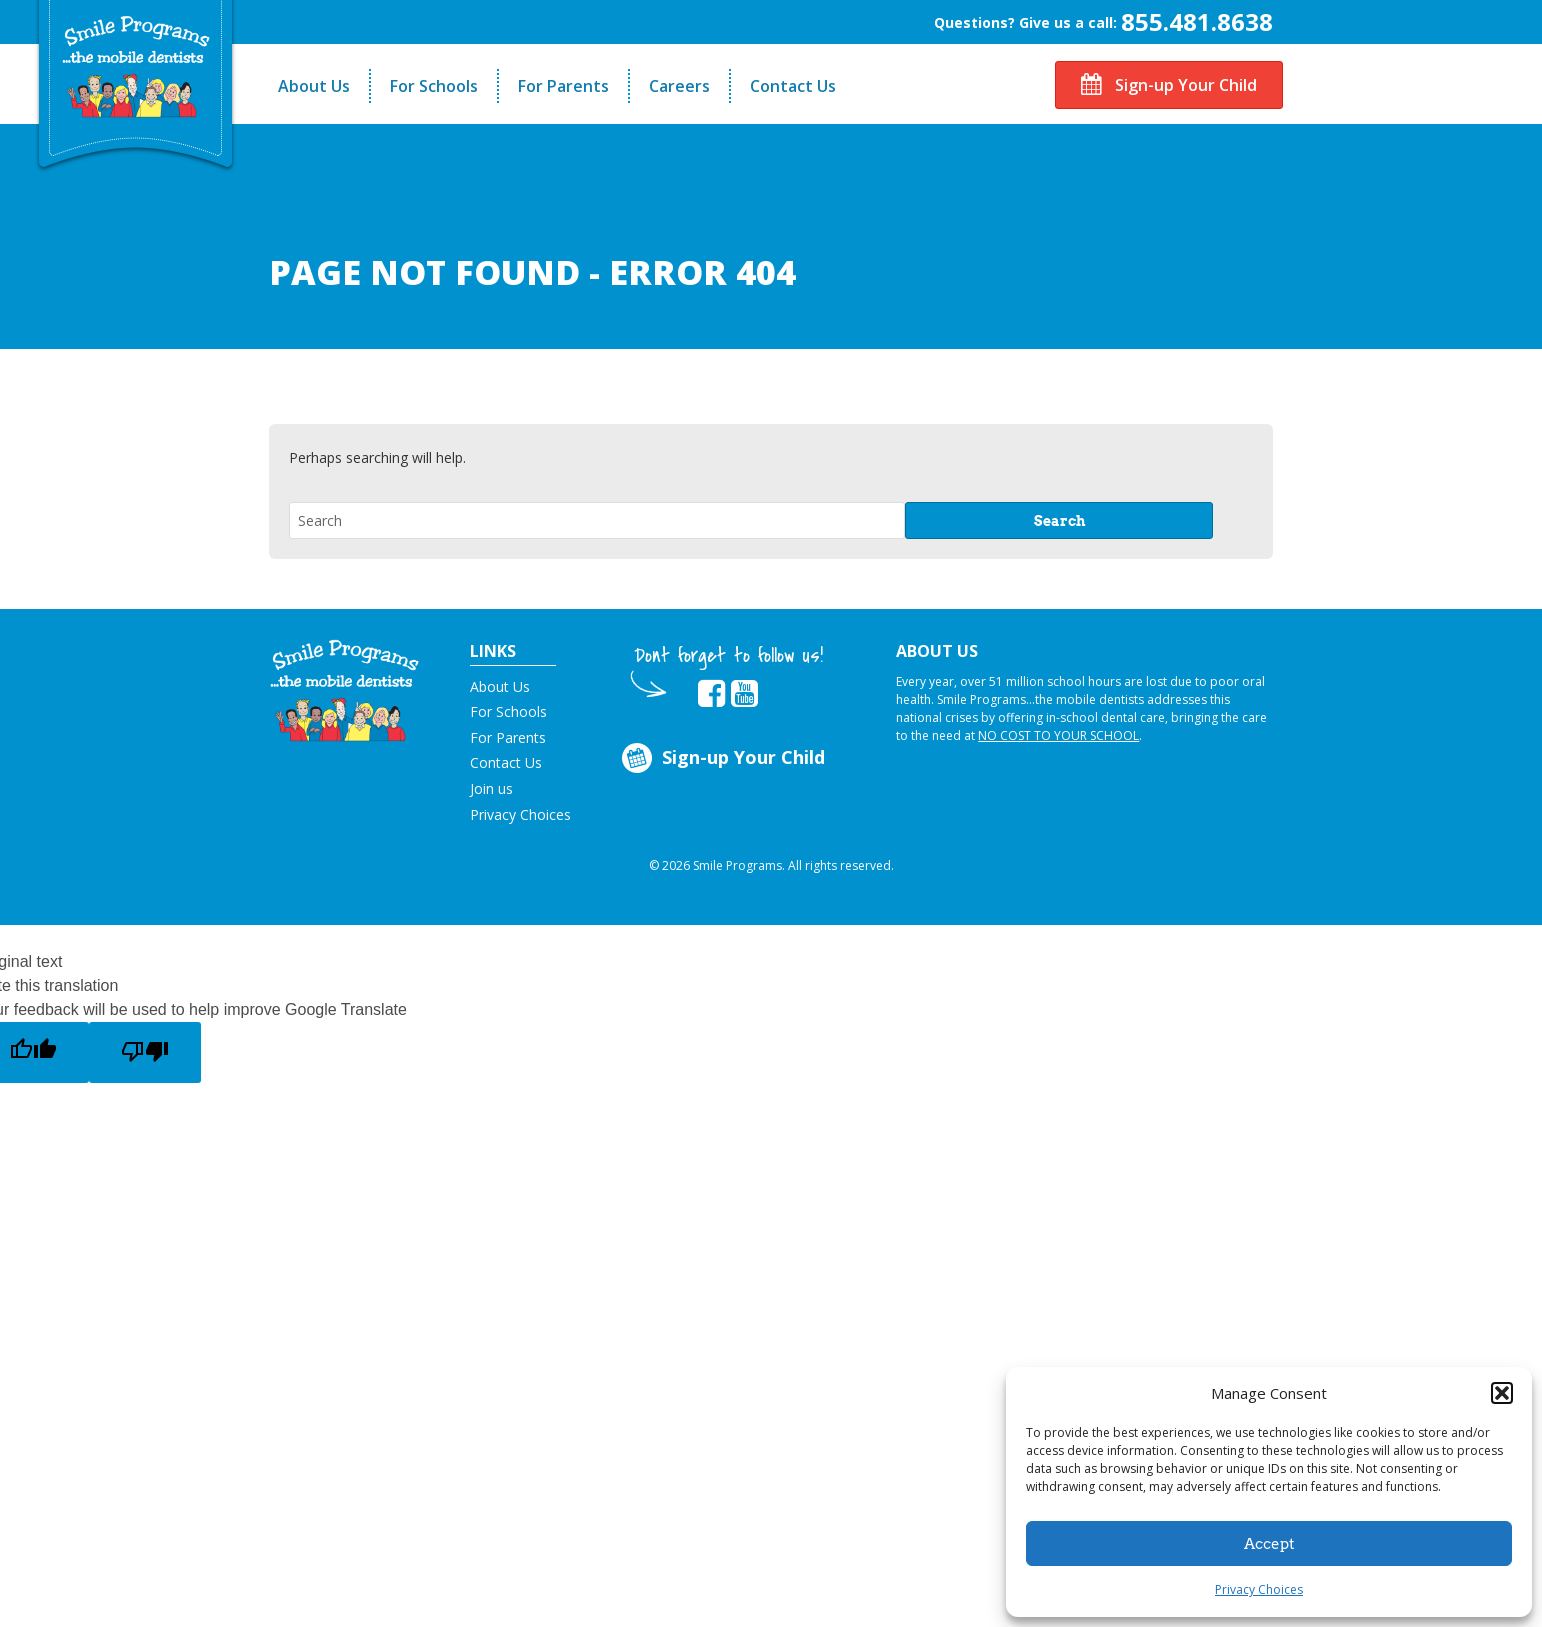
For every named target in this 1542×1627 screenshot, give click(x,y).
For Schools (434, 86)
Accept (1269, 1544)
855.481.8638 (1197, 21)
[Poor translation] (145, 1052)
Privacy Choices (1259, 1589)
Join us (491, 788)
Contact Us (793, 86)
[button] (1502, 1393)
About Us (314, 86)
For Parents (563, 86)
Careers (679, 86)
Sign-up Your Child (1169, 85)
